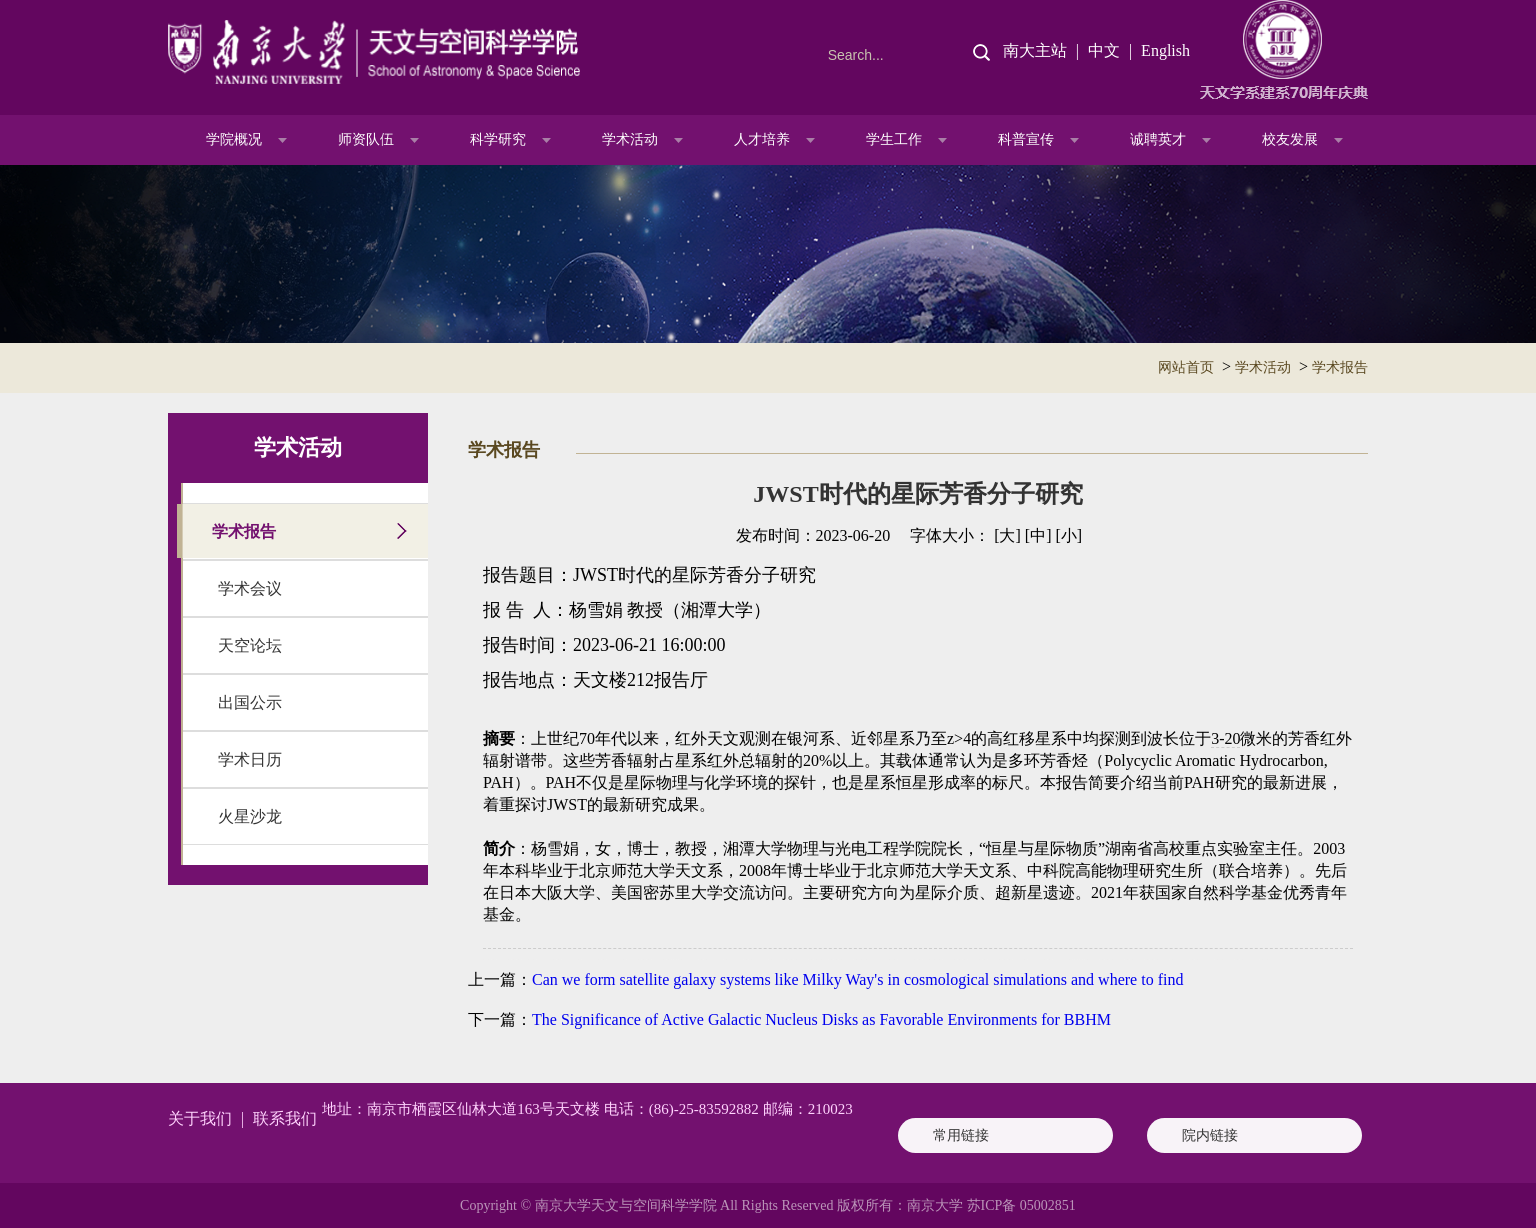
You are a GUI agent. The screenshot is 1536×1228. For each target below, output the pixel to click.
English (1165, 50)
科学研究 (498, 139)
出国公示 (250, 702)
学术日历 (250, 759)
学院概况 (234, 139)
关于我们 (200, 1118)
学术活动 (630, 139)
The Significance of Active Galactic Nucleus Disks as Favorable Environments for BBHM (821, 1019)
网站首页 (1186, 367)
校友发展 (1290, 139)
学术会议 (250, 588)
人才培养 (762, 139)
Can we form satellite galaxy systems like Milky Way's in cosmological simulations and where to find (857, 979)
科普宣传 (1026, 139)
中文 (1104, 50)
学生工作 (894, 139)
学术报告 (1340, 367)
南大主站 (1035, 50)
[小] (1068, 535)
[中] (1038, 535)
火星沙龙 (250, 816)
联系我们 (285, 1118)
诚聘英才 (1158, 139)
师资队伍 (366, 139)
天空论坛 (250, 645)
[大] (1007, 535)
